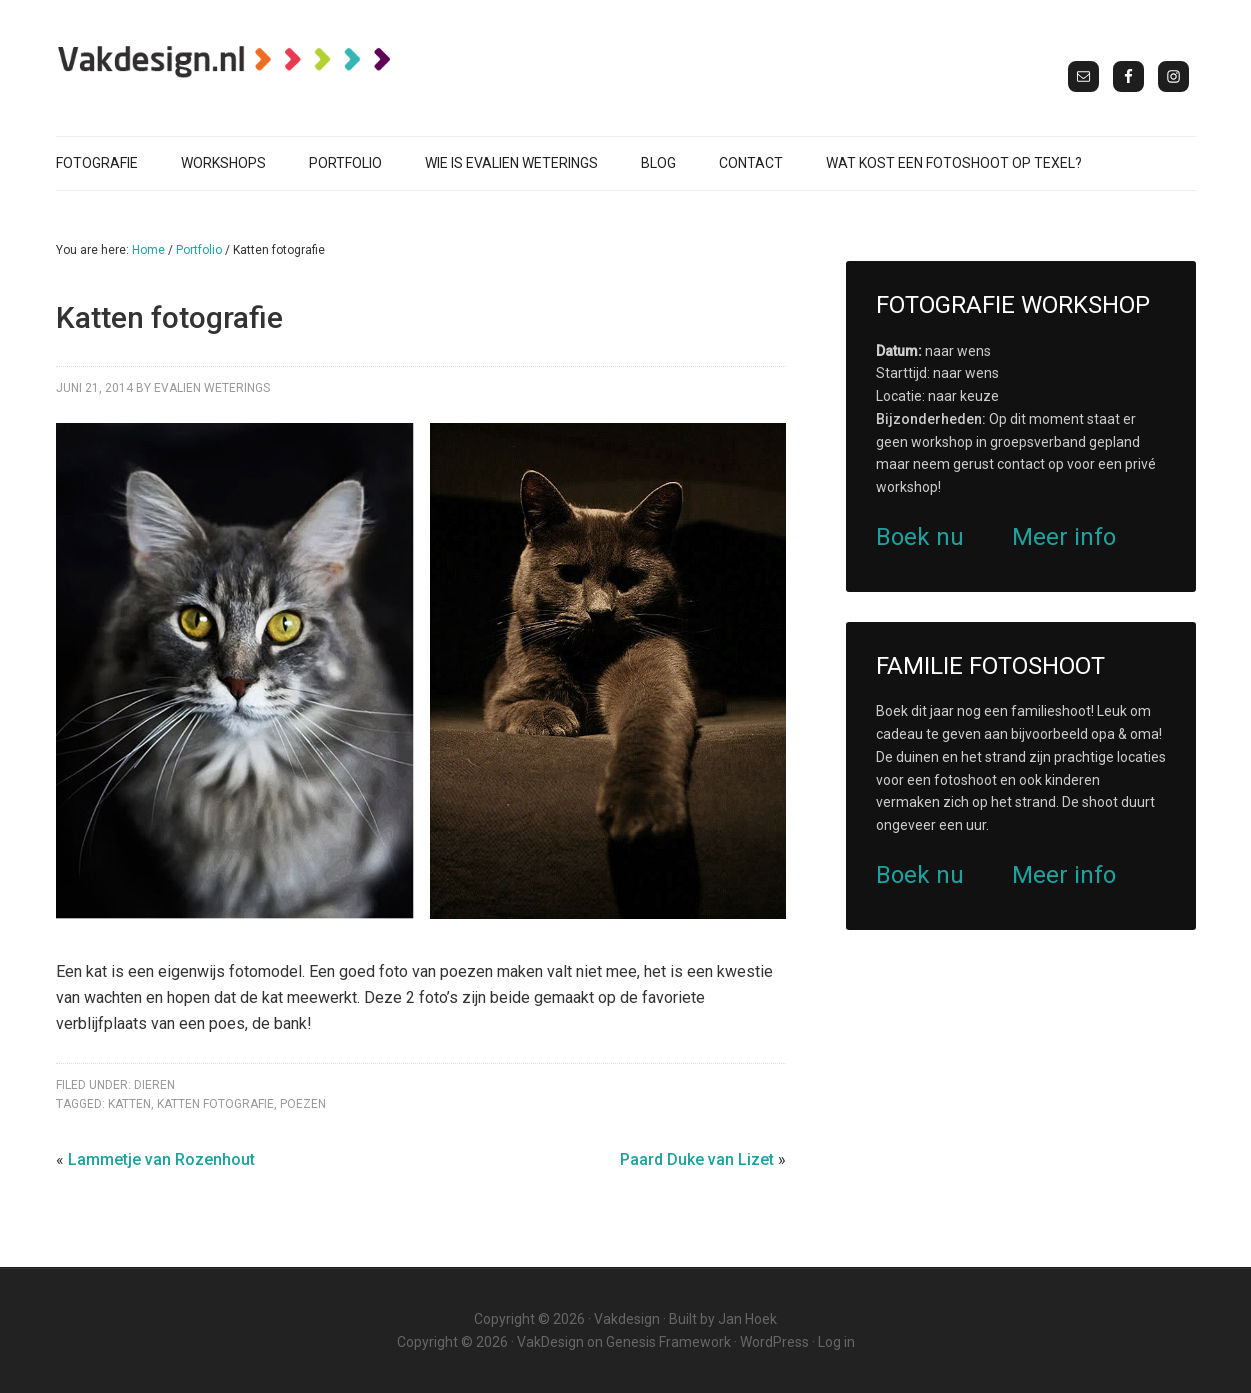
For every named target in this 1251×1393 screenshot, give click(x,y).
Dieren (154, 1085)
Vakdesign (627, 1319)
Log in (836, 1342)
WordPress (774, 1342)
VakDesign (550, 1342)
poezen (303, 1104)
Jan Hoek (747, 1319)
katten (129, 1104)
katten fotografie (215, 1104)
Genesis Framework (668, 1342)
